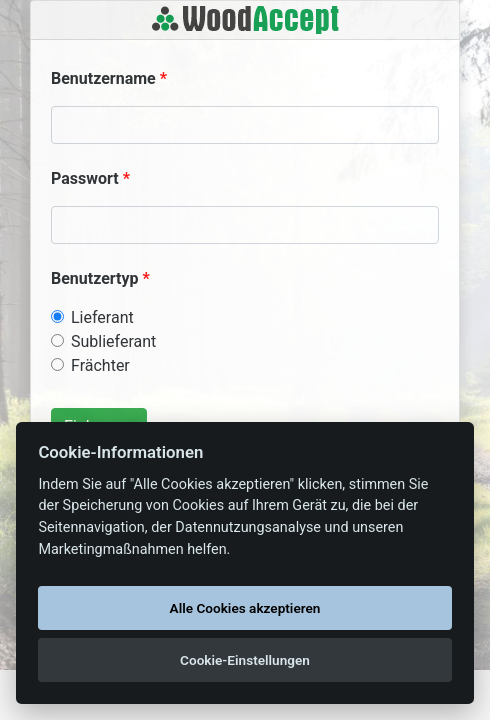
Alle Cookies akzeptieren (245, 608)
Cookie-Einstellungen (245, 660)
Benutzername (103, 78)
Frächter (100, 365)
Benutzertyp (95, 278)
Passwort (85, 178)
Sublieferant (113, 341)
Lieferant (102, 317)
